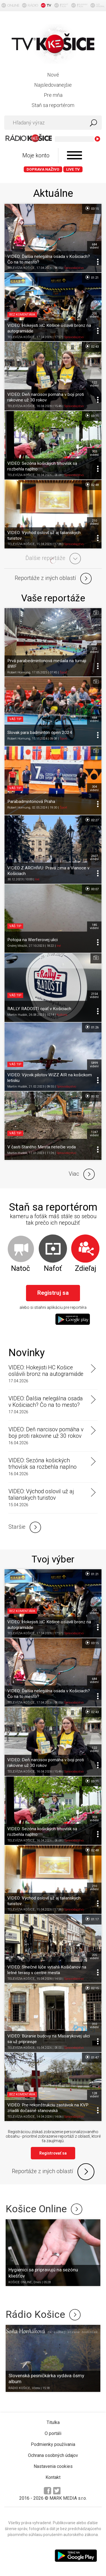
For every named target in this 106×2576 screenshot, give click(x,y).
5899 (94, 1064)
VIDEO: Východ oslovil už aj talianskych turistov (41, 1494)
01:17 (92, 1919)
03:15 (92, 208)
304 (94, 788)
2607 (94, 857)
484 (94, 719)
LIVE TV (73, 169)
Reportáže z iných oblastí (53, 578)
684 (94, 246)
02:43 (92, 346)
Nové (53, 75)
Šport (63, 672)
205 (94, 315)
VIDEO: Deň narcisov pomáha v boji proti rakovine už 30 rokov (45, 1432)
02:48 (92, 484)
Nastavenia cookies (53, 2466)
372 (94, 650)
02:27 (92, 820)
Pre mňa (53, 95)
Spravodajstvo (74, 268)
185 (94, 926)
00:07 (92, 889)
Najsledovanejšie (53, 85)
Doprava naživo (43, 169)
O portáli (53, 2433)
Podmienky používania (53, 2444)
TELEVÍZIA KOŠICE (21, 268)
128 (94, 2094)
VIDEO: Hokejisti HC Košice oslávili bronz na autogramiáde (45, 1370)
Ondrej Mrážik (17, 946)
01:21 (92, 277)
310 (94, 2025)
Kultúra (62, 1015)
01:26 (92, 1027)
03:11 (92, 415)
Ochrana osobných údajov (53, 2455)
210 (94, 522)
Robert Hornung (18, 672)
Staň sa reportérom (53, 105)
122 (94, 384)
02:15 (92, 1988)
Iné (37, 879)
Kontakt (53, 2477)
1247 (94, 1133)
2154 (94, 995)
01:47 (92, 2057)
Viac (82, 1174)
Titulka (53, 2422)
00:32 (92, 1096)
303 (94, 453)
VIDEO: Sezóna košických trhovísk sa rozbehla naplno (42, 1463)
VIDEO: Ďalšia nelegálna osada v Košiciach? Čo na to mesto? (45, 1401)
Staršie (24, 1527)
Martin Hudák (17, 1015)
